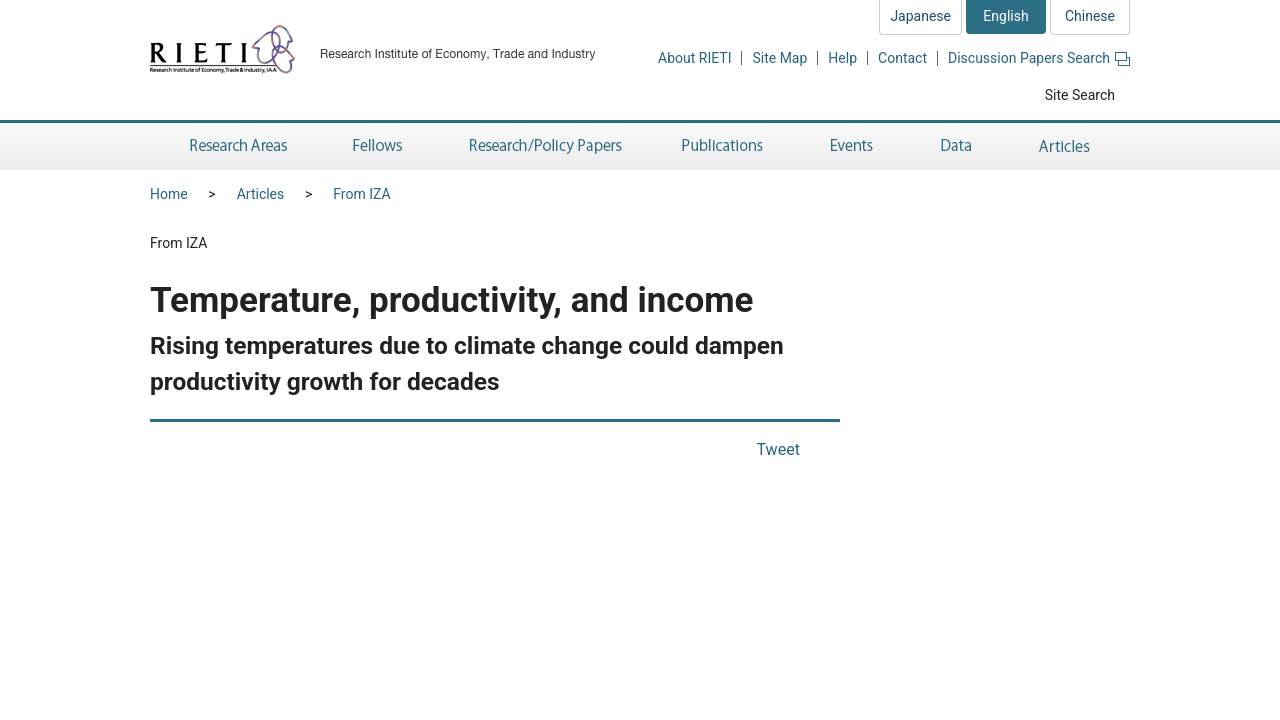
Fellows (378, 146)
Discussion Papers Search (1039, 58)
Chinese (1090, 16)
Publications (724, 146)
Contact (902, 58)
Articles (1067, 146)
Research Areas (235, 146)
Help (842, 58)
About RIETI (694, 58)
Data (956, 146)
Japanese (920, 16)
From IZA (361, 194)
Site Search (1080, 95)
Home (169, 194)
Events (852, 146)
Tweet (778, 449)
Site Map (779, 58)
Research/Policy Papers (544, 146)
